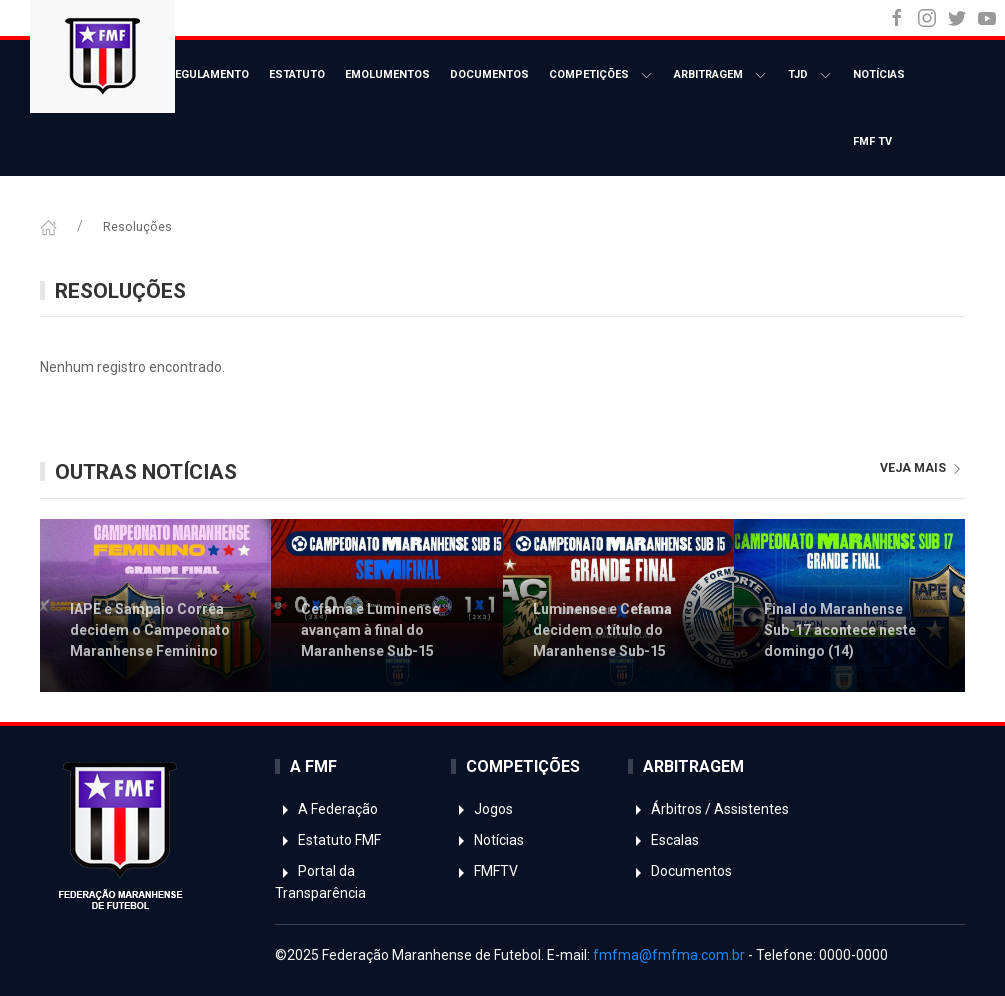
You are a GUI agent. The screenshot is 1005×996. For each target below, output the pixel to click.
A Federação (326, 809)
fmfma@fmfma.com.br (669, 955)
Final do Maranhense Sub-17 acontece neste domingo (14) (840, 630)
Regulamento (208, 74)
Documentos (489, 74)
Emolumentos (387, 74)
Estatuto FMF (328, 840)
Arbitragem (721, 75)
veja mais (922, 468)
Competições (601, 75)
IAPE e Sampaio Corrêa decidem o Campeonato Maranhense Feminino (150, 630)
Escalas (663, 840)
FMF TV (872, 141)
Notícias (879, 74)
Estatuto (297, 74)
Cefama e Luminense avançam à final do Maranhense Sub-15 (370, 630)
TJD (810, 75)
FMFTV (484, 871)
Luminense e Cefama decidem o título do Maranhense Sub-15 (602, 630)
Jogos (482, 809)
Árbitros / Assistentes (708, 809)
